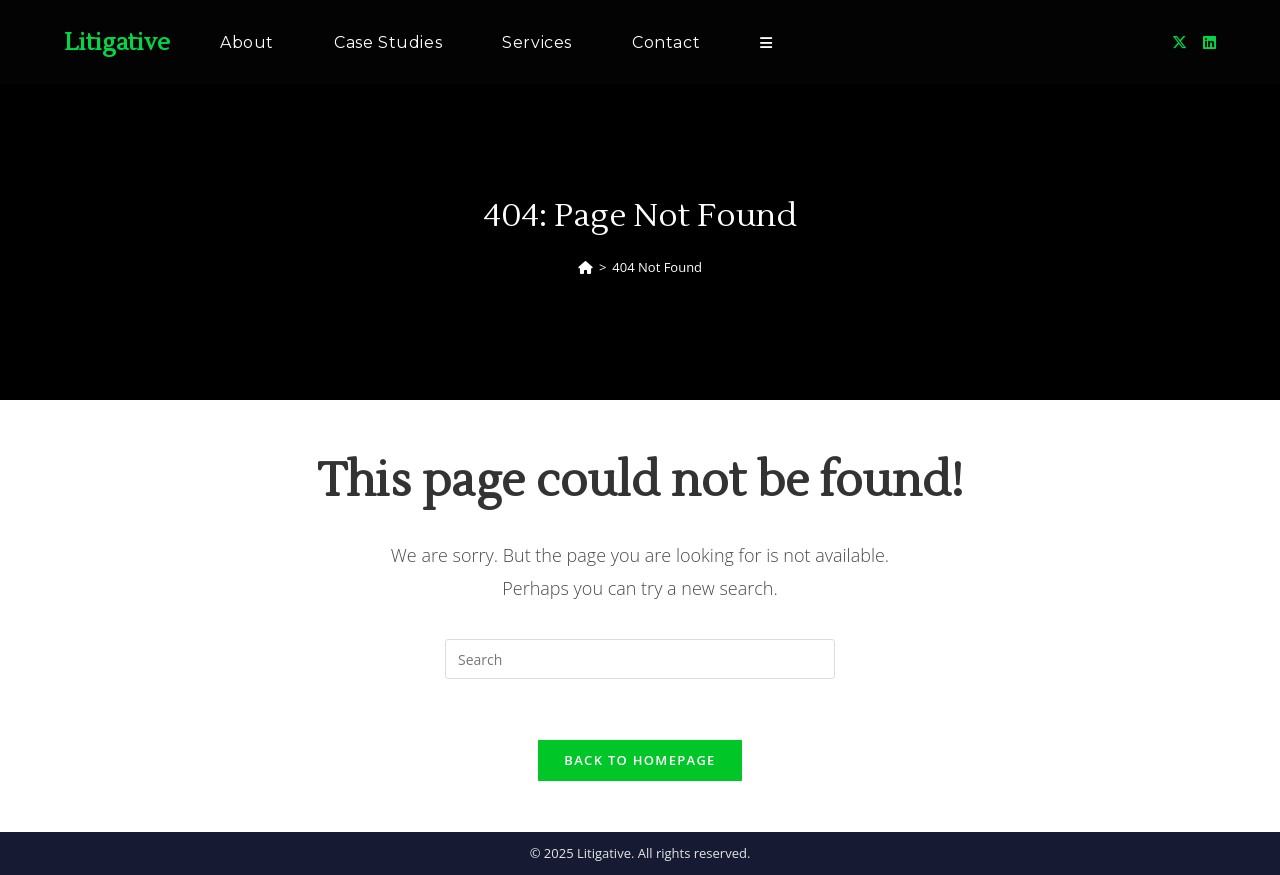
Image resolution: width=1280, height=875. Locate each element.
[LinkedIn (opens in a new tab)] (1209, 42)
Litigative (117, 42)
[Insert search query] (640, 659)
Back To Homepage (639, 760)
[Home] (585, 267)
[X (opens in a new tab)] (1179, 42)
